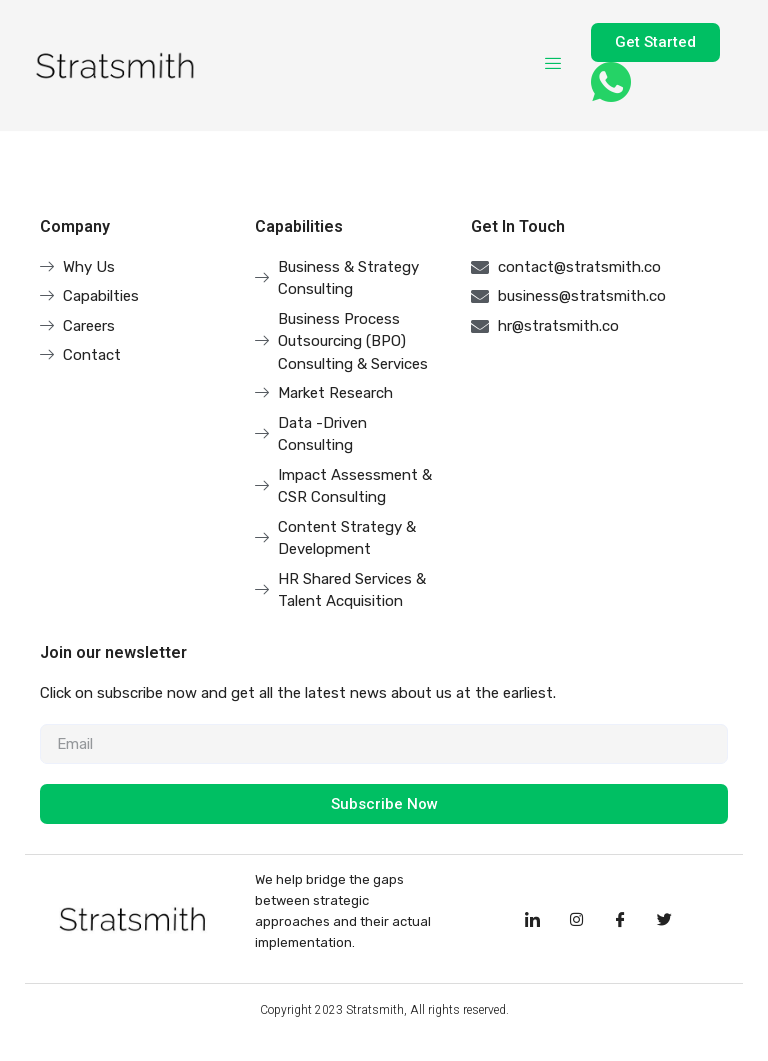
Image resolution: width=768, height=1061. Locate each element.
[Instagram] (576, 919)
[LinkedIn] (532, 919)
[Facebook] (620, 919)
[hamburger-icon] (553, 65)
